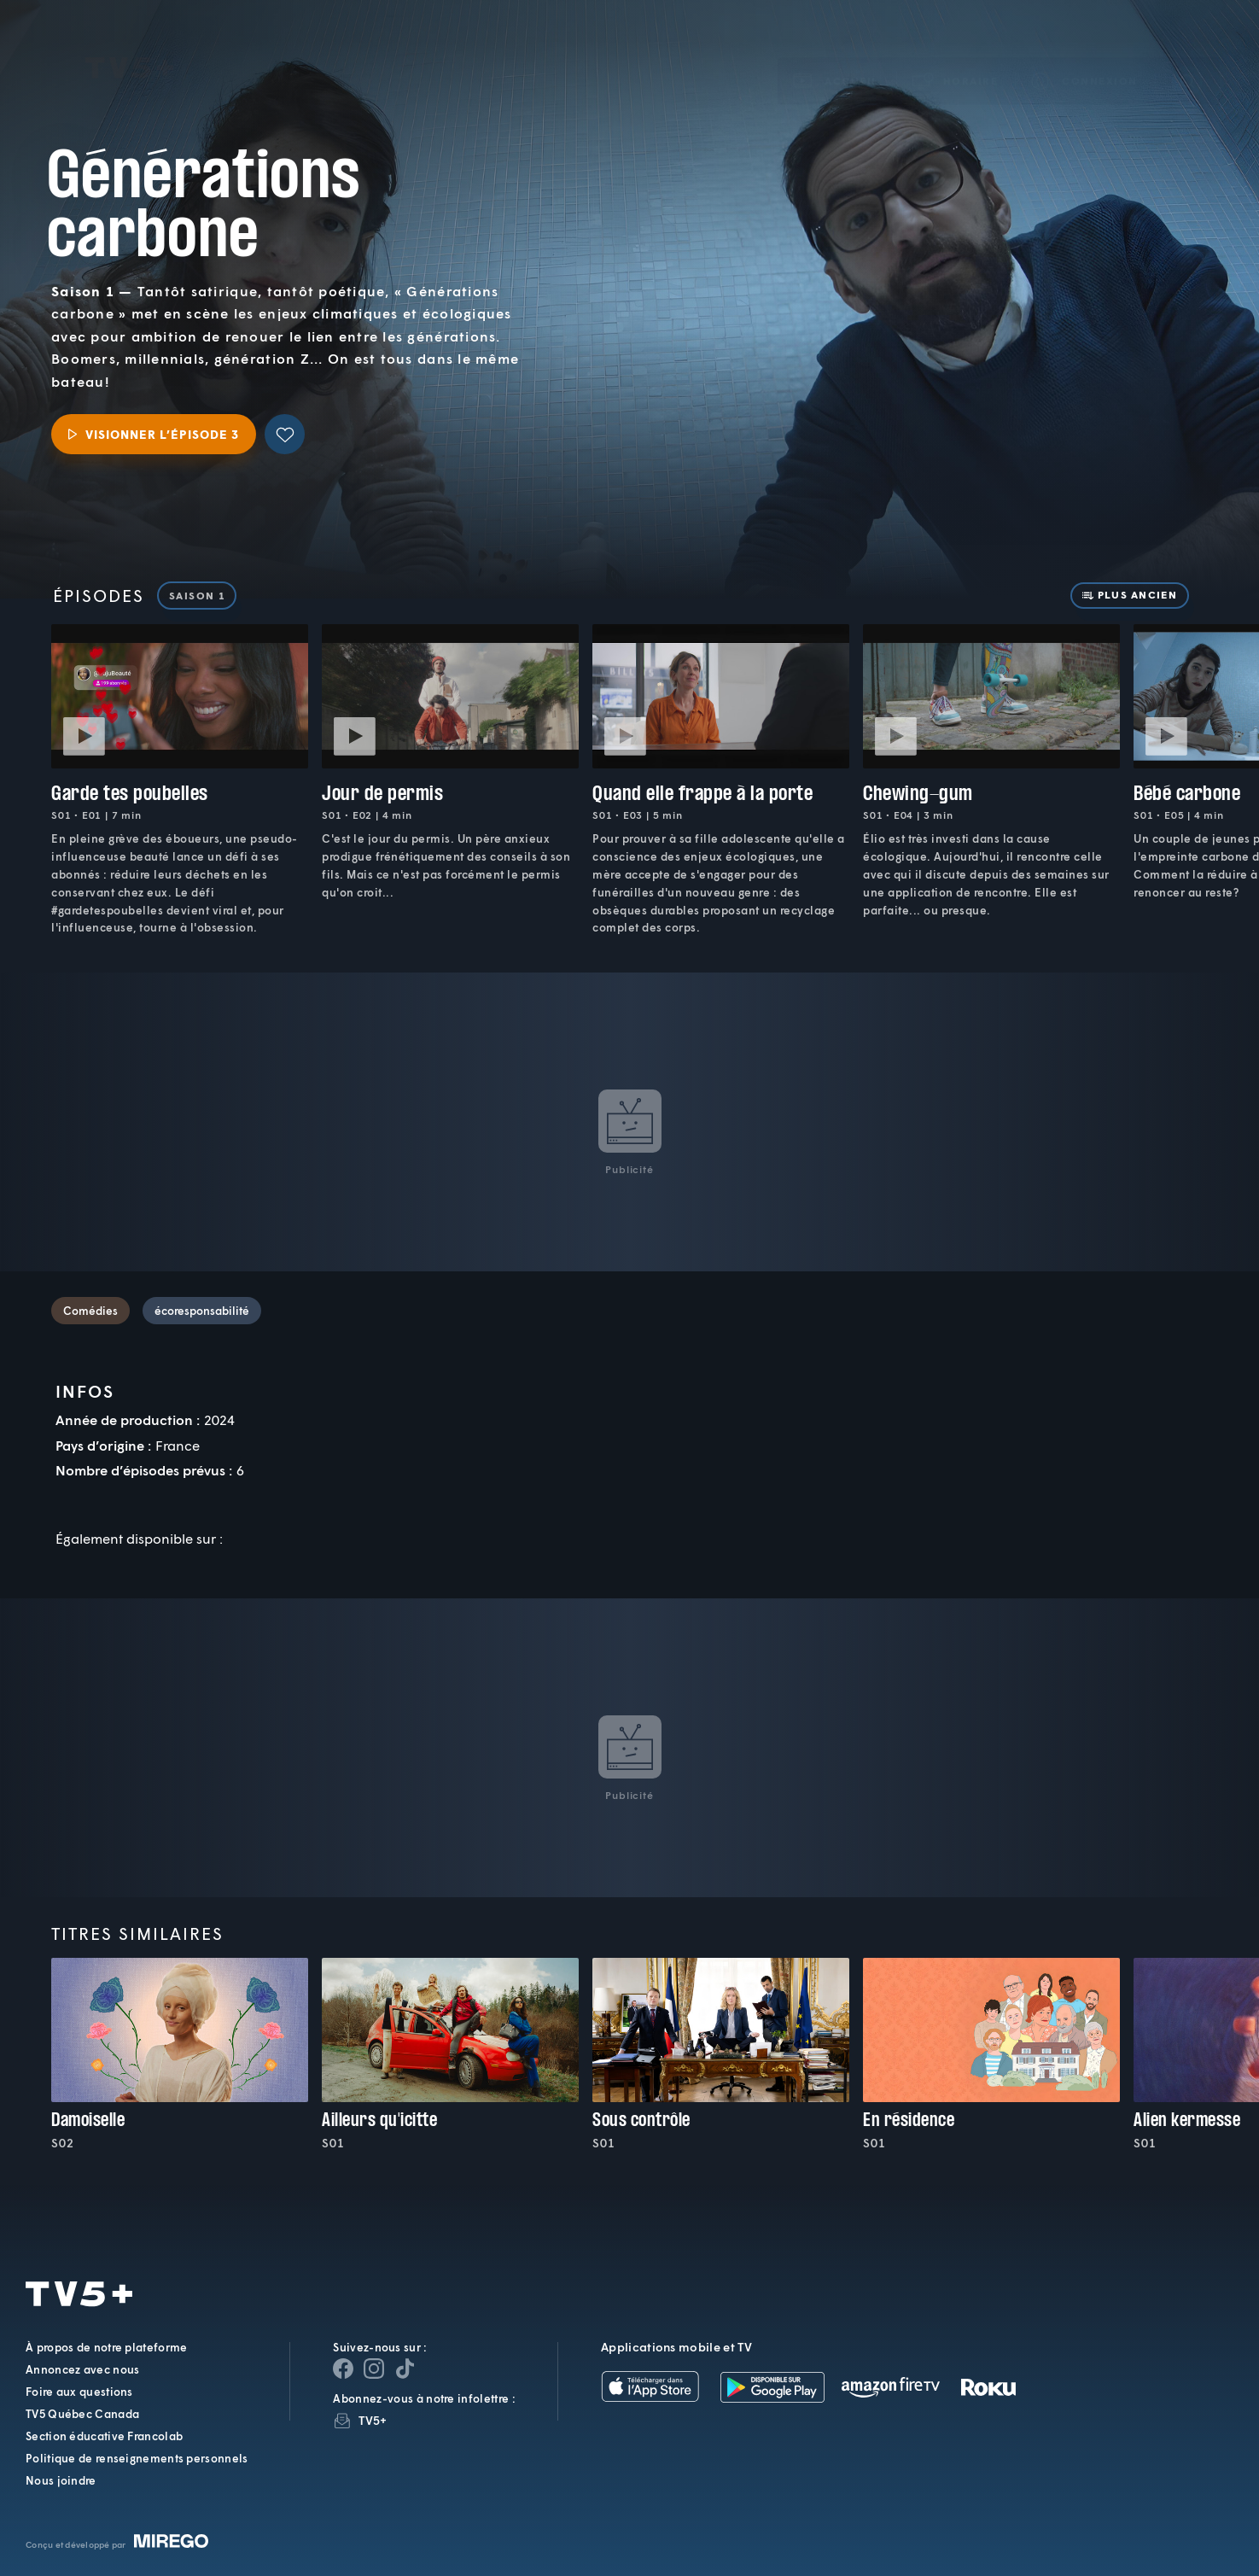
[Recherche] (1187, 56)
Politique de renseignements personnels (137, 2458)
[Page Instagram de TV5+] (374, 2368)
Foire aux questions (79, 2391)
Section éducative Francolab (104, 2436)
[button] (956, 55)
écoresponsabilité (201, 1310)
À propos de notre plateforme (106, 2347)
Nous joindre (61, 2480)
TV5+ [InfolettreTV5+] (372, 2420)
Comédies (90, 1310)
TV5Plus (129, 43)
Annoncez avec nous (82, 2369)
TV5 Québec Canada (82, 2414)
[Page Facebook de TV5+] (343, 2368)
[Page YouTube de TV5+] (404, 2368)
